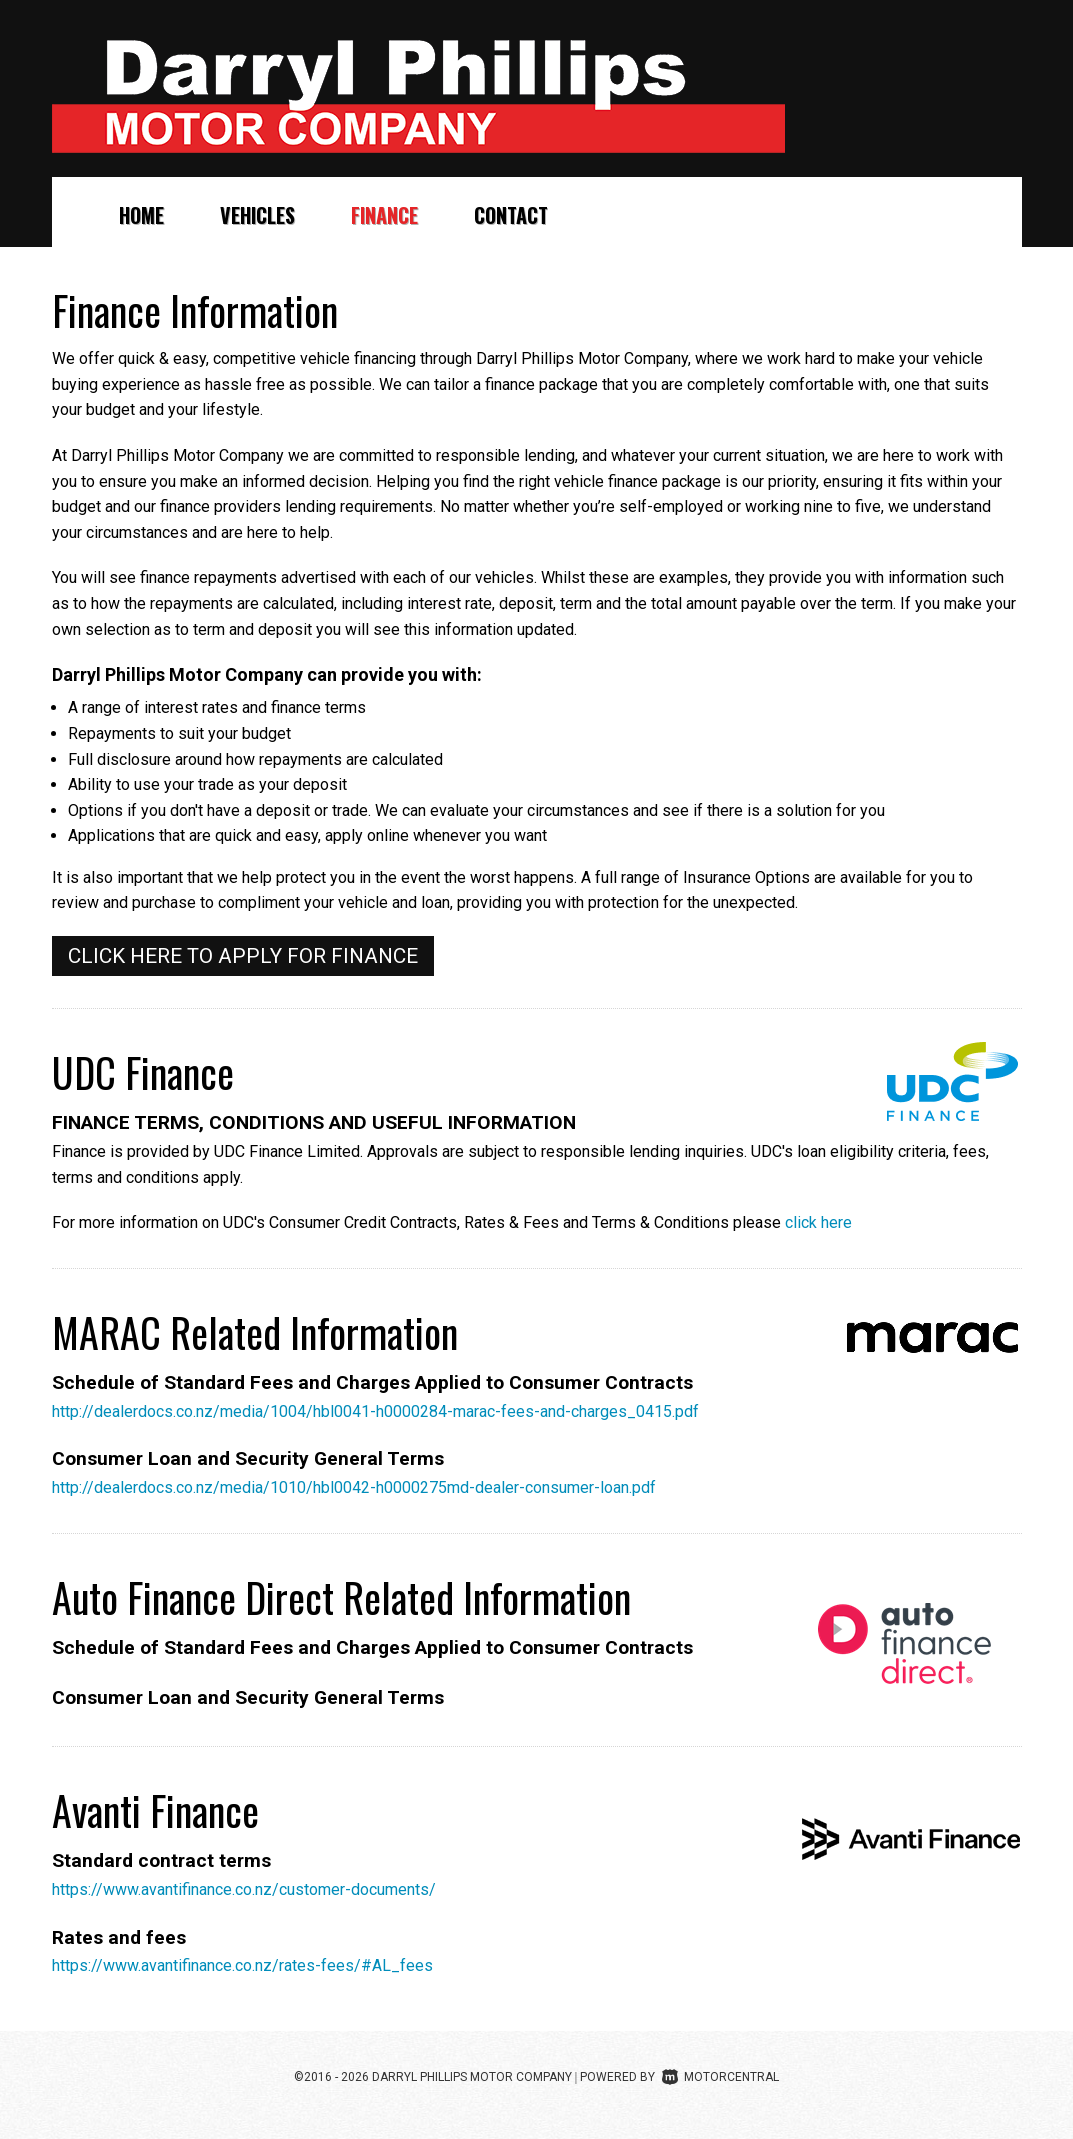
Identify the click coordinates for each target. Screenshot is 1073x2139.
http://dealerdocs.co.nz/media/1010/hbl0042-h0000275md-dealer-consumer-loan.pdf (354, 1487)
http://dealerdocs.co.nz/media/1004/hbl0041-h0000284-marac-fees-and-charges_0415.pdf (375, 1411)
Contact (511, 215)
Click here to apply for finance (243, 956)
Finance (384, 215)
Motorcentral (720, 2077)
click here (818, 1222)
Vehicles (257, 215)
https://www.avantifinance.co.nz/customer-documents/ (244, 1889)
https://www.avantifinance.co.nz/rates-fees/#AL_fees (242, 1965)
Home (141, 215)
